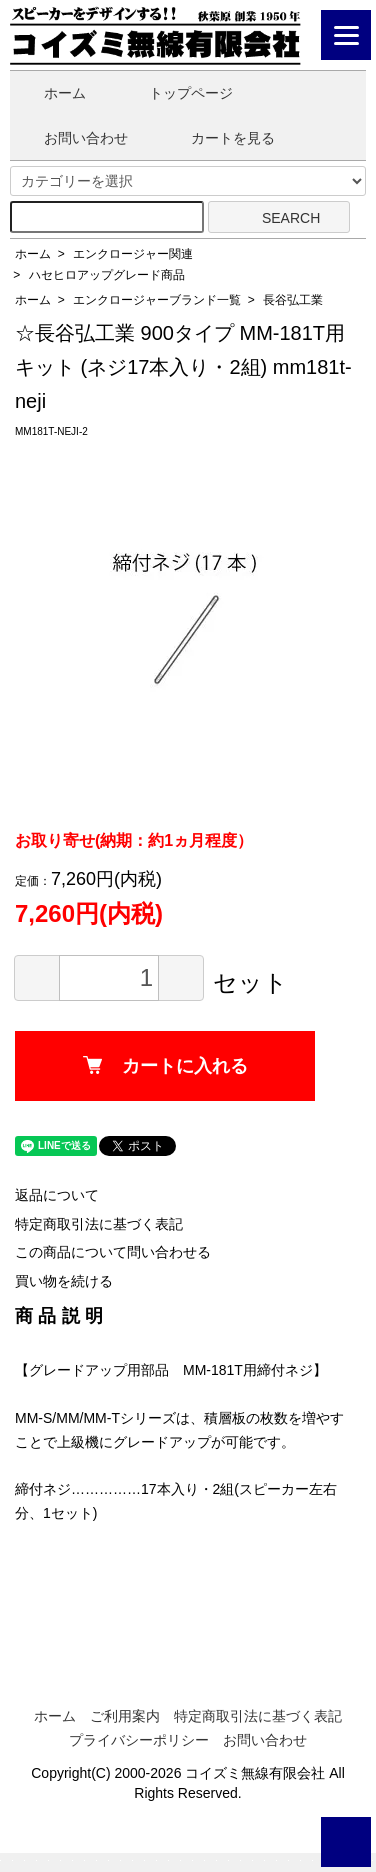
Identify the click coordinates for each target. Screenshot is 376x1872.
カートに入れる (165, 1066)
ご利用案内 (125, 1716)
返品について (57, 1195)
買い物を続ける (64, 1281)
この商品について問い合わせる (113, 1252)
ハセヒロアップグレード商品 (107, 275)
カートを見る (218, 138)
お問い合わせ (71, 138)
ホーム (50, 93)
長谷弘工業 (293, 300)
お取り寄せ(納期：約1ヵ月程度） (134, 840)
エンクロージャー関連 (133, 254)
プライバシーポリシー (139, 1740)
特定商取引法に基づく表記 (99, 1224)
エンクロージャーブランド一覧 (157, 300)
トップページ (176, 93)
